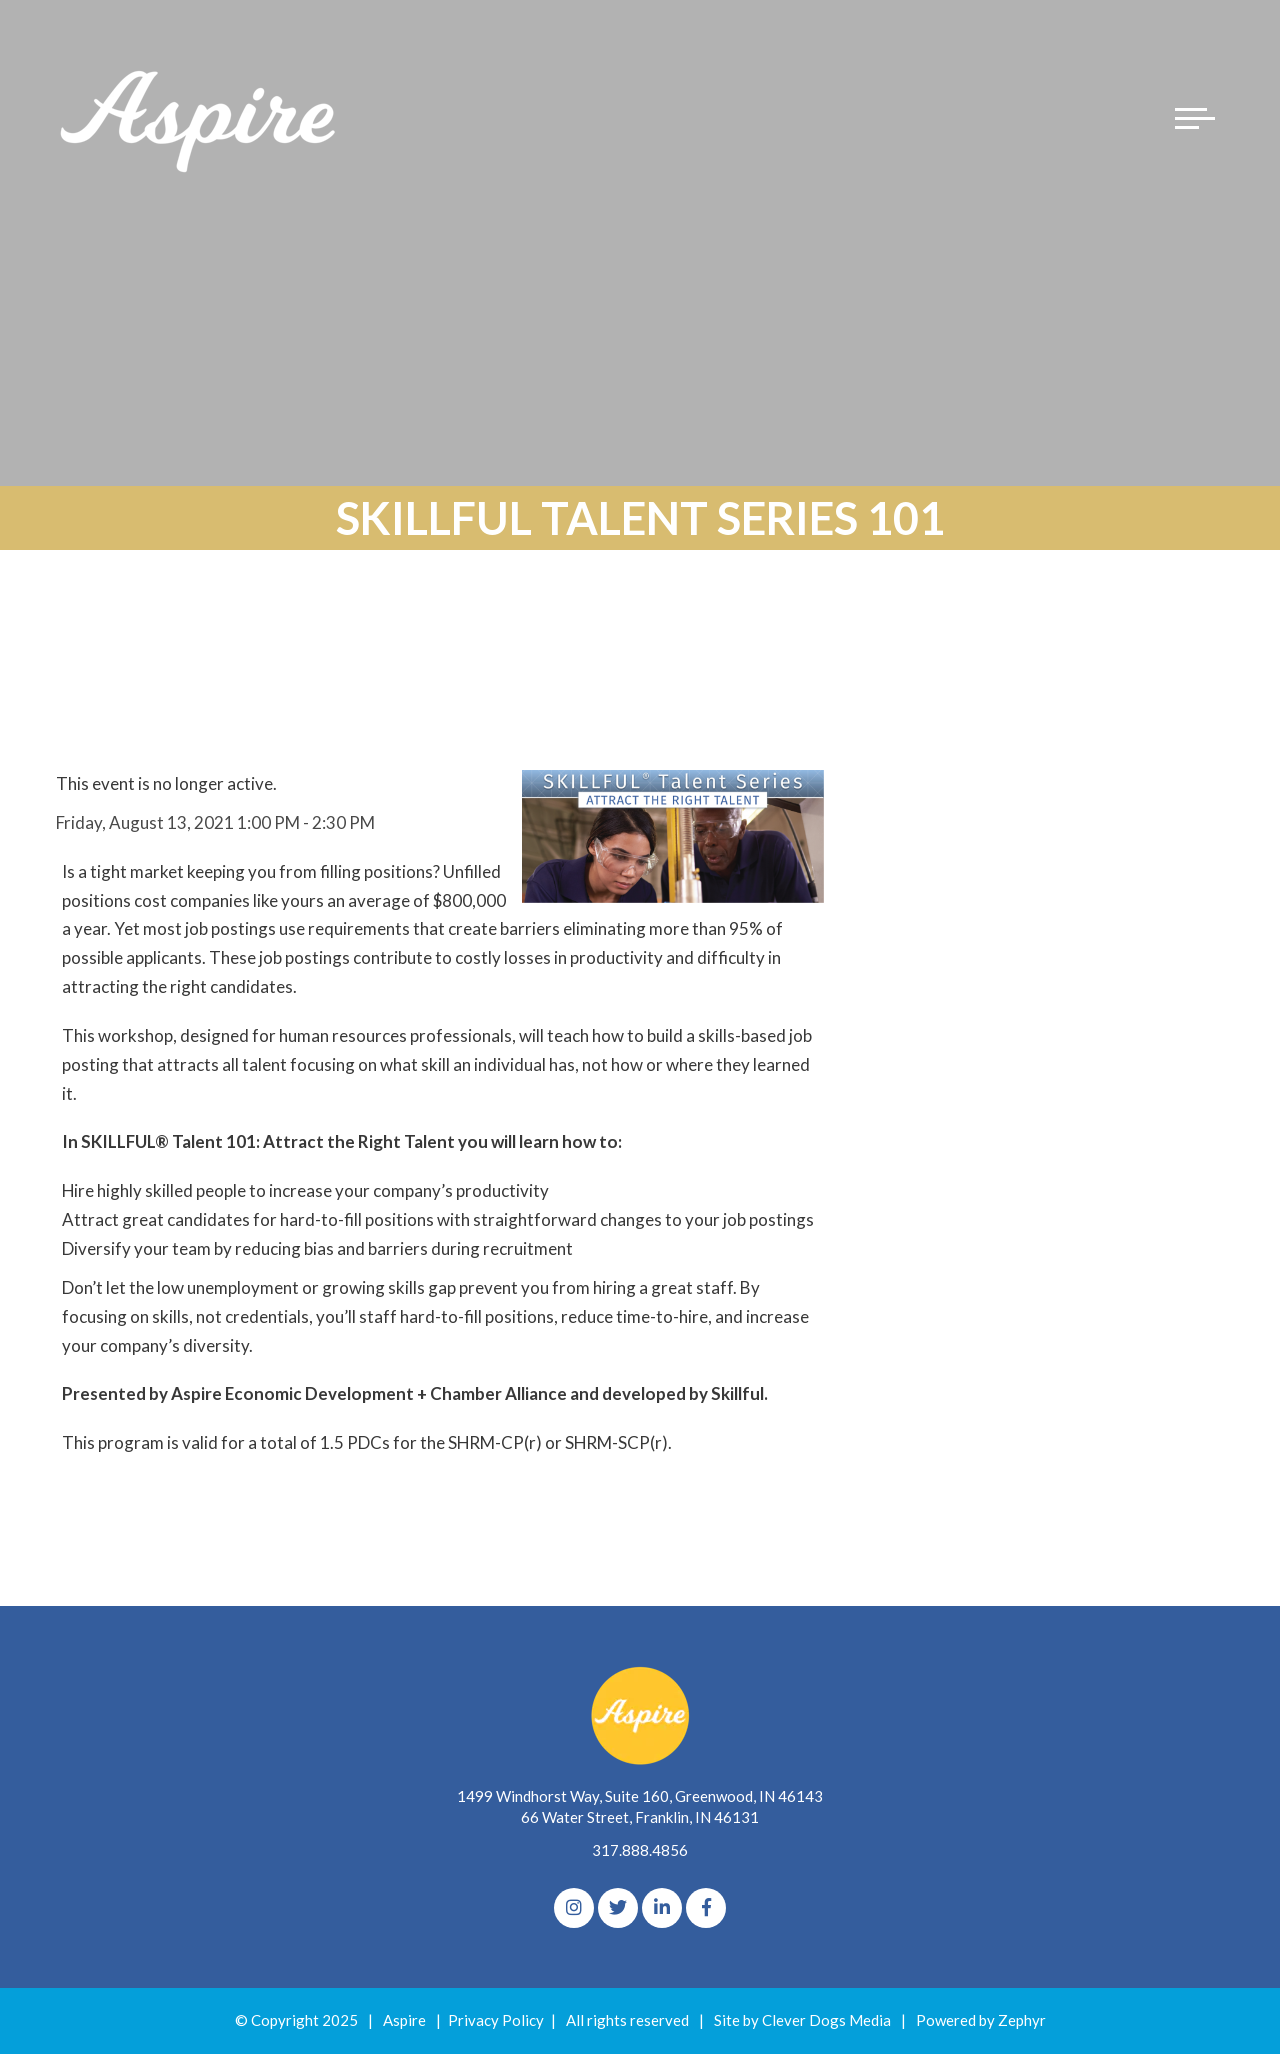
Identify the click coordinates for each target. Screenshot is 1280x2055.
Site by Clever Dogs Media (802, 2021)
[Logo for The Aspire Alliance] (200, 120)
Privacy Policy (496, 2021)
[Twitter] (618, 1909)
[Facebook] (706, 1909)
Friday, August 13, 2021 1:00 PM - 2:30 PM (215, 822)
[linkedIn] (662, 1909)
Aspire (404, 2021)
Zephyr (1022, 2021)
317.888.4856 (640, 1851)
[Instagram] (574, 1909)
